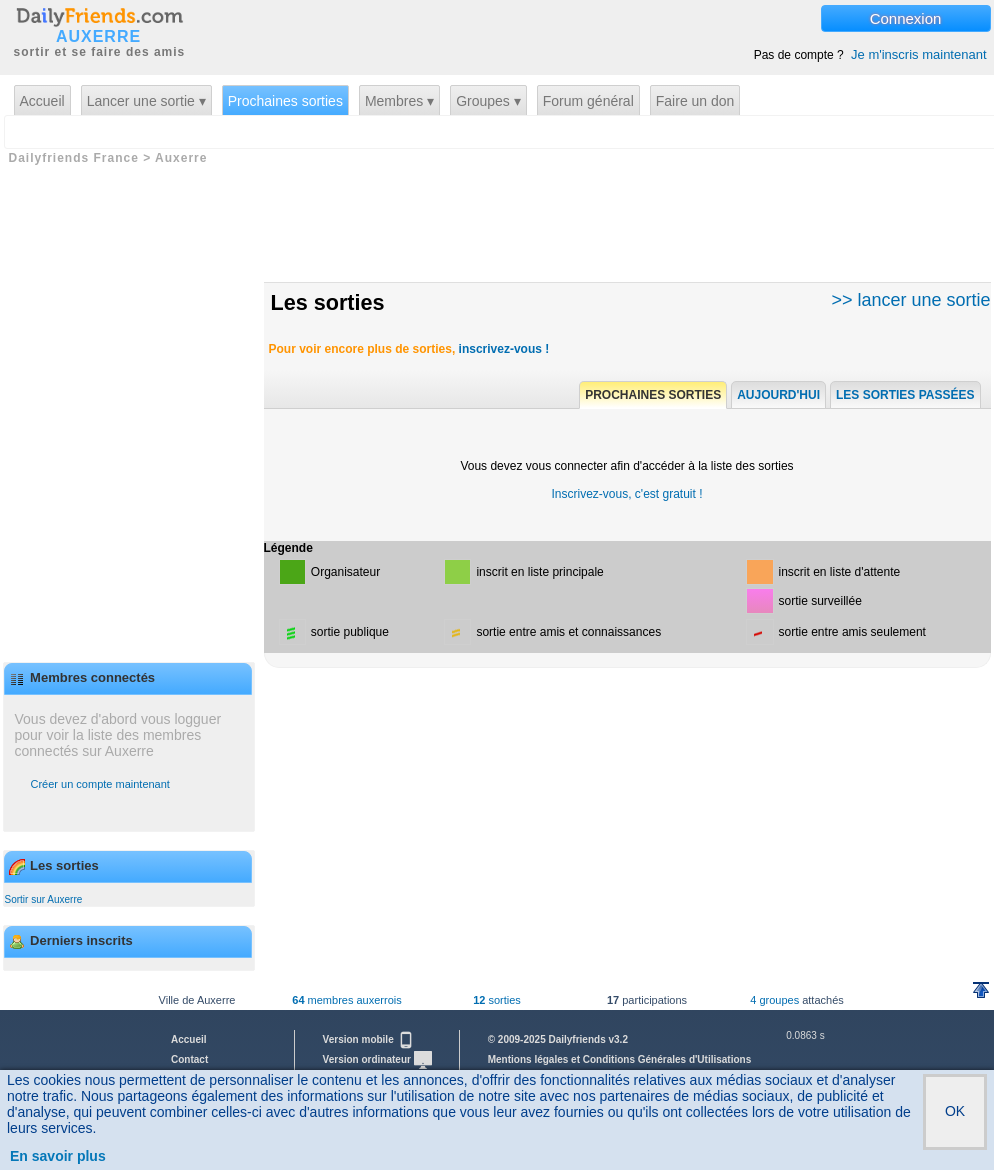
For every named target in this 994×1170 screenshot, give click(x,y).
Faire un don (695, 101)
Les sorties (328, 302)
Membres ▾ (399, 101)
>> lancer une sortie (910, 300)
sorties (497, 1000)
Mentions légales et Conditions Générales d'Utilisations (620, 1059)
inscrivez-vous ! (504, 349)
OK (955, 1111)
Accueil (42, 101)
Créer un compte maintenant (100, 784)
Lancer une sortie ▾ (146, 101)
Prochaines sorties (285, 101)
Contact (189, 1059)
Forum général (588, 101)
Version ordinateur (377, 1059)
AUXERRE (98, 37)
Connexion (906, 18)
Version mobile (369, 1039)
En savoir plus (58, 1156)
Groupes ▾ (488, 101)
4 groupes (774, 1000)
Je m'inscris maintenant (918, 54)
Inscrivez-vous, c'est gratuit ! (626, 494)
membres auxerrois (346, 1000)
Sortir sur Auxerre (44, 899)
